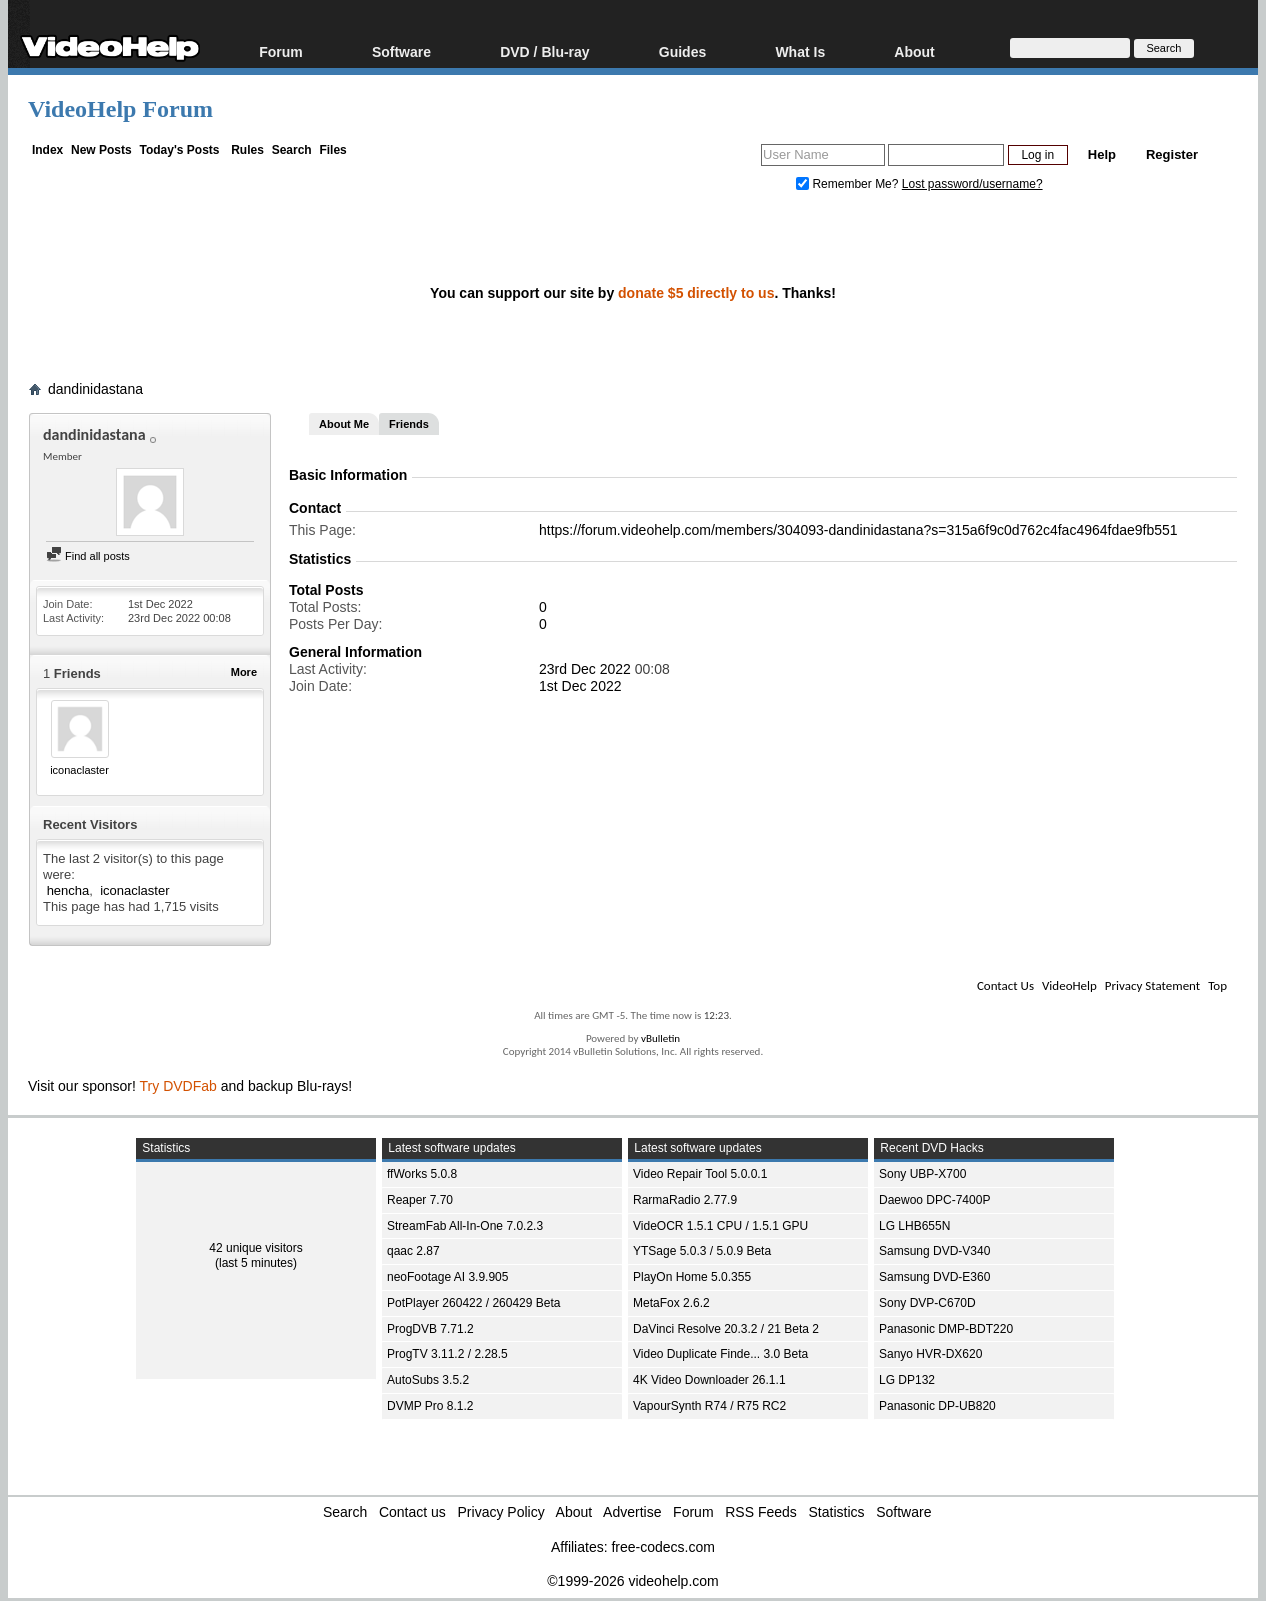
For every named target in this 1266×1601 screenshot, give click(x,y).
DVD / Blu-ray (544, 51)
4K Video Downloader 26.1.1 (709, 1380)
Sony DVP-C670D (927, 1303)
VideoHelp (1069, 985)
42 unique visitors (255, 1248)
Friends (409, 424)
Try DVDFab (178, 1086)
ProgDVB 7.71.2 (430, 1329)
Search (292, 150)
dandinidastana (95, 389)
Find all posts (88, 556)
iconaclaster (79, 770)
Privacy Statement (1152, 985)
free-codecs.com (662, 1547)
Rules (247, 150)
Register (1172, 154)
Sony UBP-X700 (922, 1174)
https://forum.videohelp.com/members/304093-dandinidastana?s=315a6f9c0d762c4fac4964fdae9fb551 (858, 530)
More (244, 672)
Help (1102, 154)
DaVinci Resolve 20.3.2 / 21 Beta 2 (726, 1329)
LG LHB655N (914, 1226)
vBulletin (660, 1038)
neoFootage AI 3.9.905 (447, 1277)
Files (332, 150)
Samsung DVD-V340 (934, 1251)
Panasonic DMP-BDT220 (946, 1329)
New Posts (101, 150)
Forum (281, 51)
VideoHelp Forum (120, 109)
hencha (68, 890)
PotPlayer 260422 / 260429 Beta (473, 1303)
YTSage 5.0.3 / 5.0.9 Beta (702, 1251)
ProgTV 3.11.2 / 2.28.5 (447, 1354)
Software (401, 51)
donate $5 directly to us (696, 293)
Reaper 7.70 (420, 1200)
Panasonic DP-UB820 (937, 1406)
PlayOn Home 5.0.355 (692, 1277)
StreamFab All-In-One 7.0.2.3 (465, 1226)
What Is (800, 51)
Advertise (632, 1512)
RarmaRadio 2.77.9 (685, 1200)
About (914, 51)
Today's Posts (179, 150)
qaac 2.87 (413, 1251)
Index (47, 150)
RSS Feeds (761, 1512)
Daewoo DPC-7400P (934, 1200)
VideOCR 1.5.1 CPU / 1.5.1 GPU (720, 1226)
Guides (682, 51)
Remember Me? (849, 184)
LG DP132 (907, 1380)
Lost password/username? (972, 184)
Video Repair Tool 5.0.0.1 (700, 1174)
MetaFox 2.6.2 (671, 1303)
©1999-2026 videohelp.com (632, 1581)
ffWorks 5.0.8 (422, 1174)
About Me (344, 424)
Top (1217, 985)
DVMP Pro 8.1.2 (430, 1406)
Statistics (837, 1512)
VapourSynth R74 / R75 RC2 (709, 1406)
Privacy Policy (501, 1512)
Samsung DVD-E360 (934, 1277)
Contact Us (1005, 985)
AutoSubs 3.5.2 (428, 1380)
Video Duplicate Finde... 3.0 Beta (720, 1354)
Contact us (412, 1512)
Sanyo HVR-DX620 (930, 1354)
